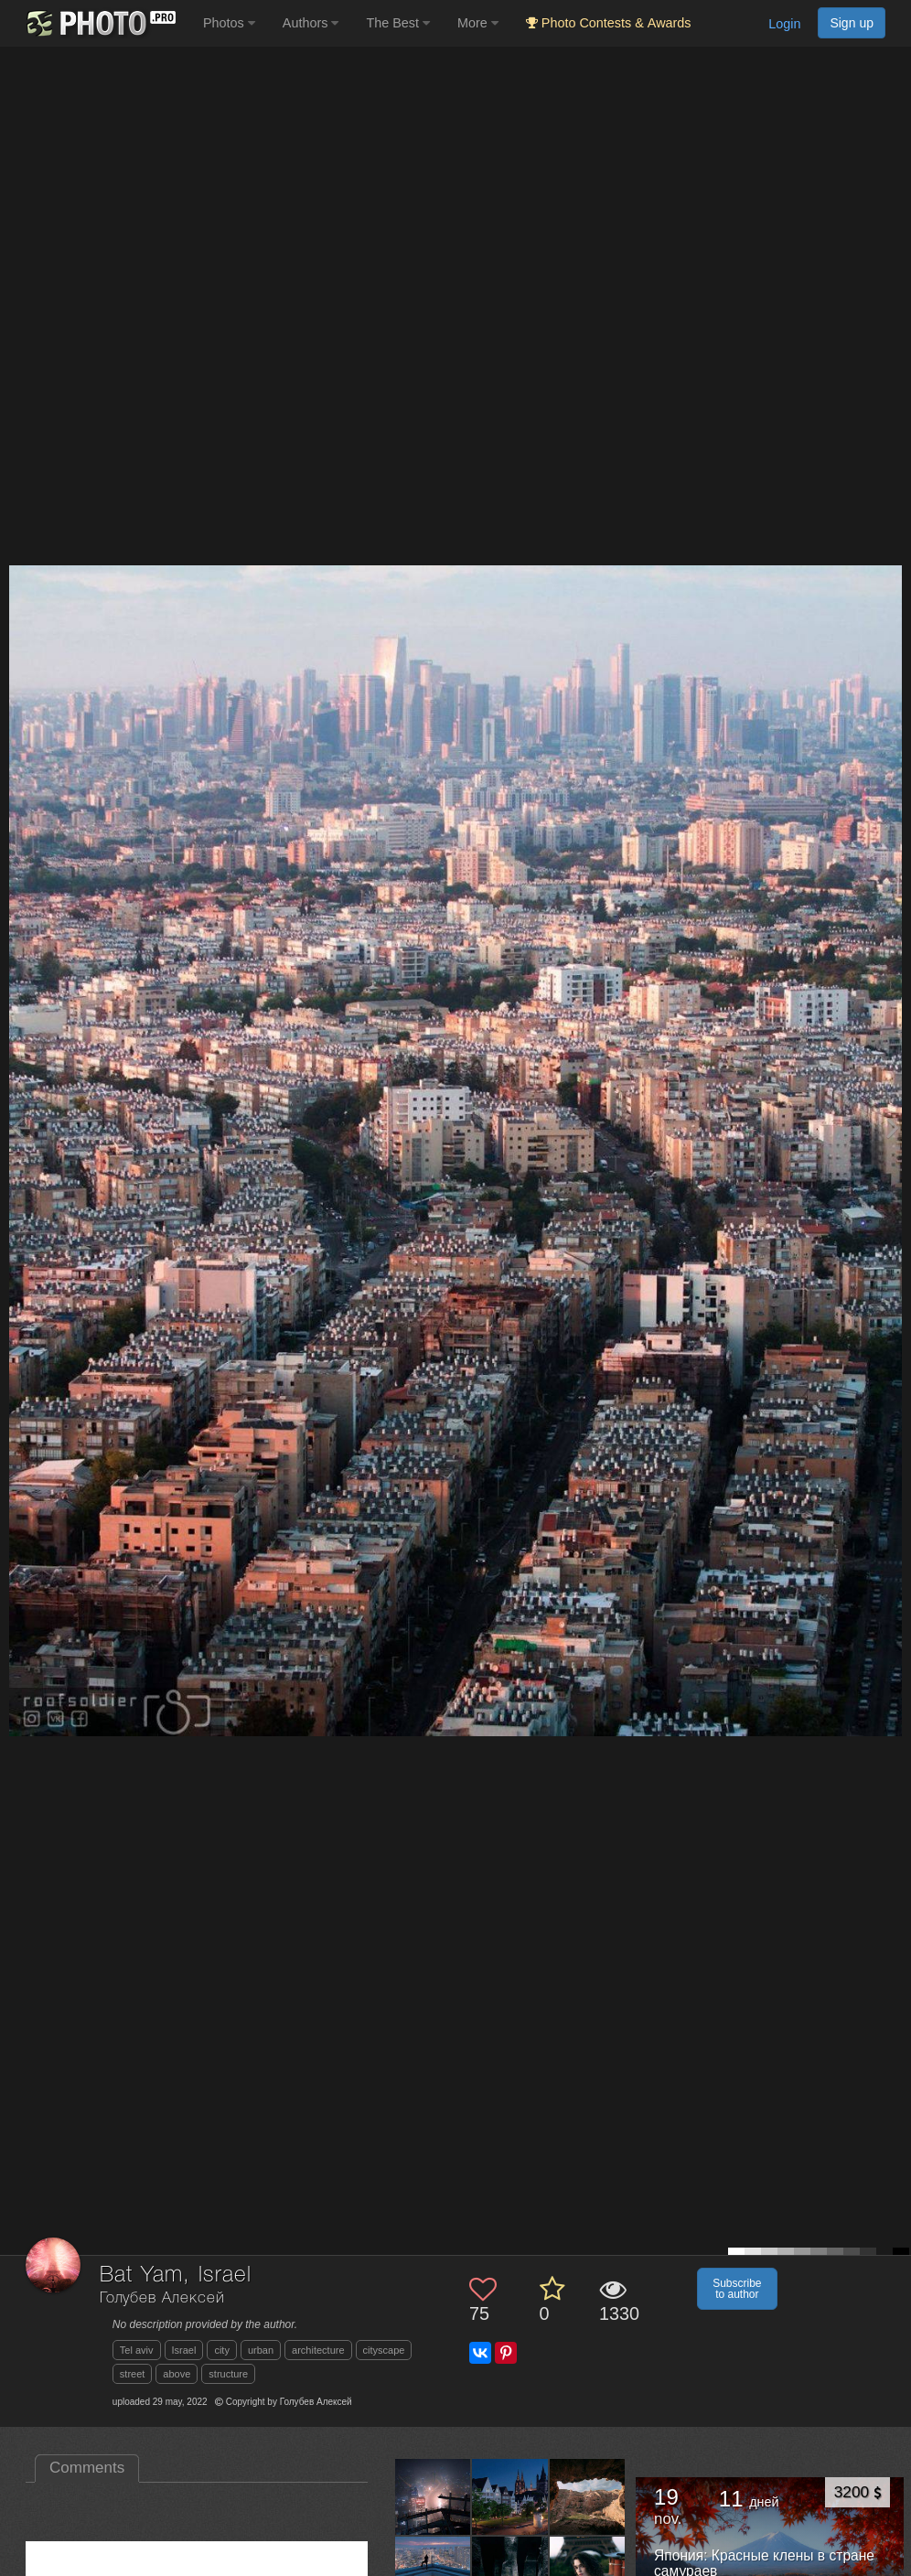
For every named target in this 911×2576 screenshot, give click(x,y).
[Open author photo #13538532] (433, 2496)
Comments (86, 2467)
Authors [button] (311, 22)
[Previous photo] (17, 1127)
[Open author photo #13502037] (510, 2496)
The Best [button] (398, 22)
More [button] (477, 22)
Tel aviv (137, 2350)
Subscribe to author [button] (737, 2289)
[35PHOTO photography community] (99, 23)
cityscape (384, 2350)
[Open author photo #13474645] (588, 2496)
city (222, 2350)
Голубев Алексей (162, 2298)
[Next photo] (892, 1127)
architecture (318, 2350)
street (132, 2373)
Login (784, 23)
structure (228, 2373)
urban (260, 2350)
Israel (184, 2350)
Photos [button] (229, 22)
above (176, 2373)
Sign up (851, 22)
